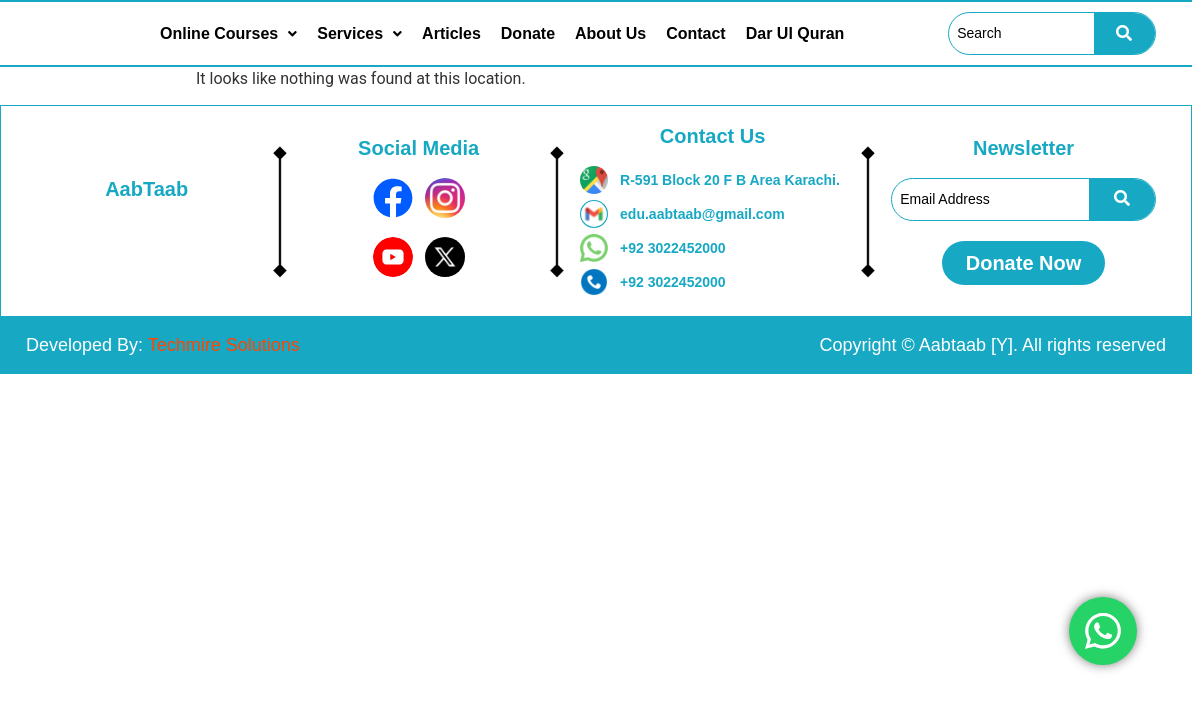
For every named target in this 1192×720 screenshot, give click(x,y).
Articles (451, 34)
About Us (610, 34)
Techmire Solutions (224, 345)
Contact (696, 34)
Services (359, 34)
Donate (528, 34)
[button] (228, 34)
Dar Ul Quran (795, 34)
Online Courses (228, 34)
